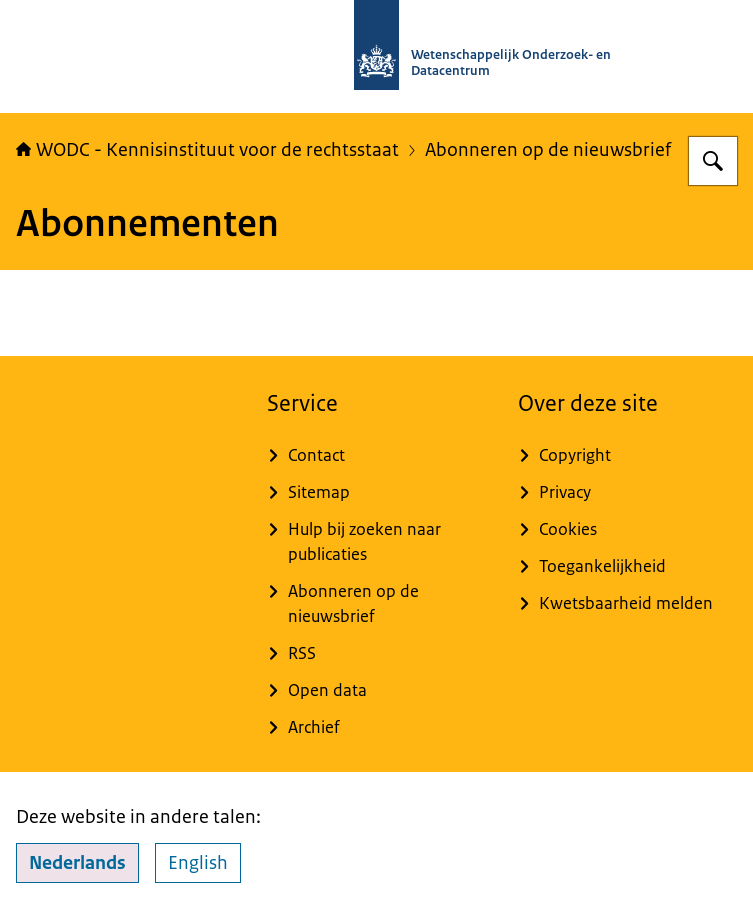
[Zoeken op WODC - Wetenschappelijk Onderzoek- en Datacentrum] (713, 161)
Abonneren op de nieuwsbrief (548, 150)
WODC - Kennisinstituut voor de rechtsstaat (207, 150)
